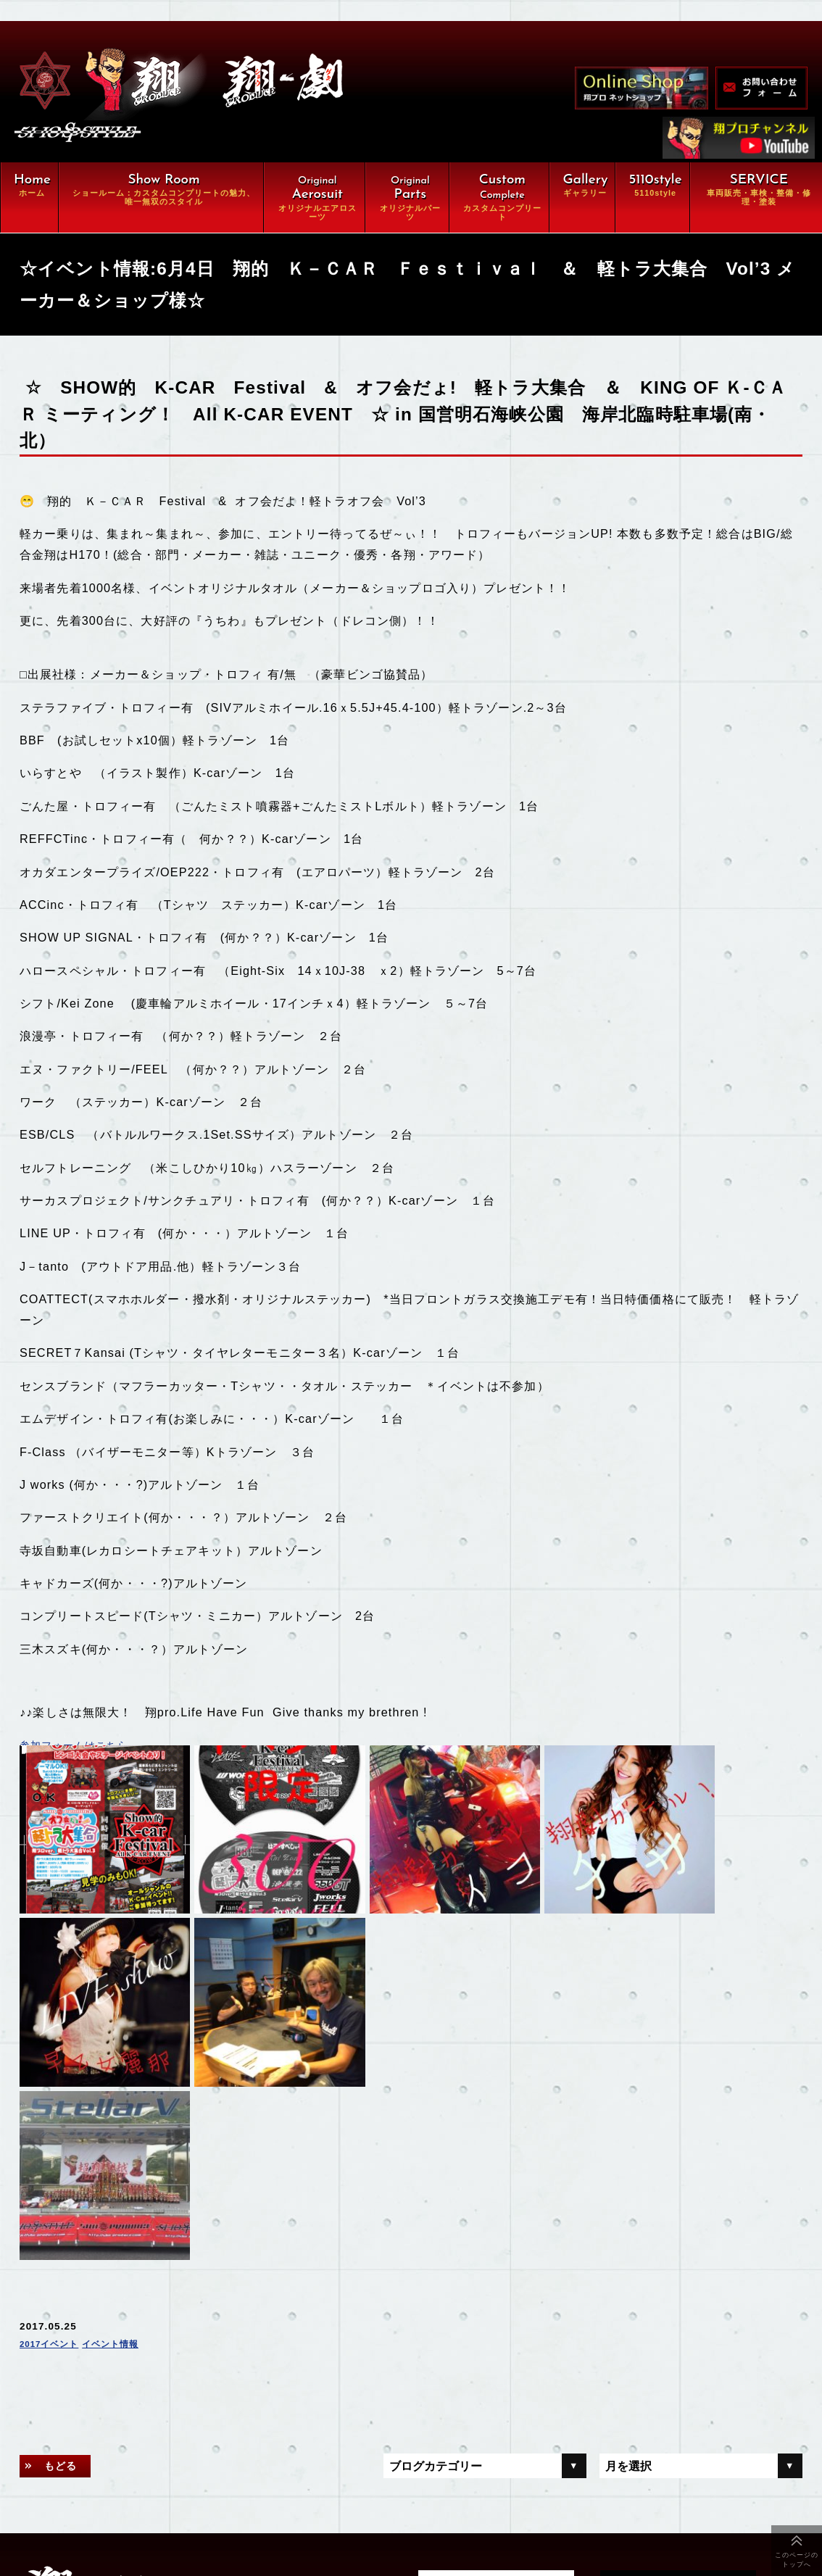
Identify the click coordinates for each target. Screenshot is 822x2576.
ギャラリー (137, 2471)
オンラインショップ (303, 2471)
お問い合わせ (287, 2499)
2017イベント (54, 2087)
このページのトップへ (797, 2559)
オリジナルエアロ (154, 2390)
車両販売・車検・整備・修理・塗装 (203, 2444)
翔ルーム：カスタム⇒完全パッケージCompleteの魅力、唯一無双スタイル (240, 2356)
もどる (65, 2209)
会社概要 (132, 2499)
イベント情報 (125, 2087)
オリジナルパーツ (298, 2390)
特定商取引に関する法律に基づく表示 (203, 2526)
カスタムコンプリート (165, 2417)
